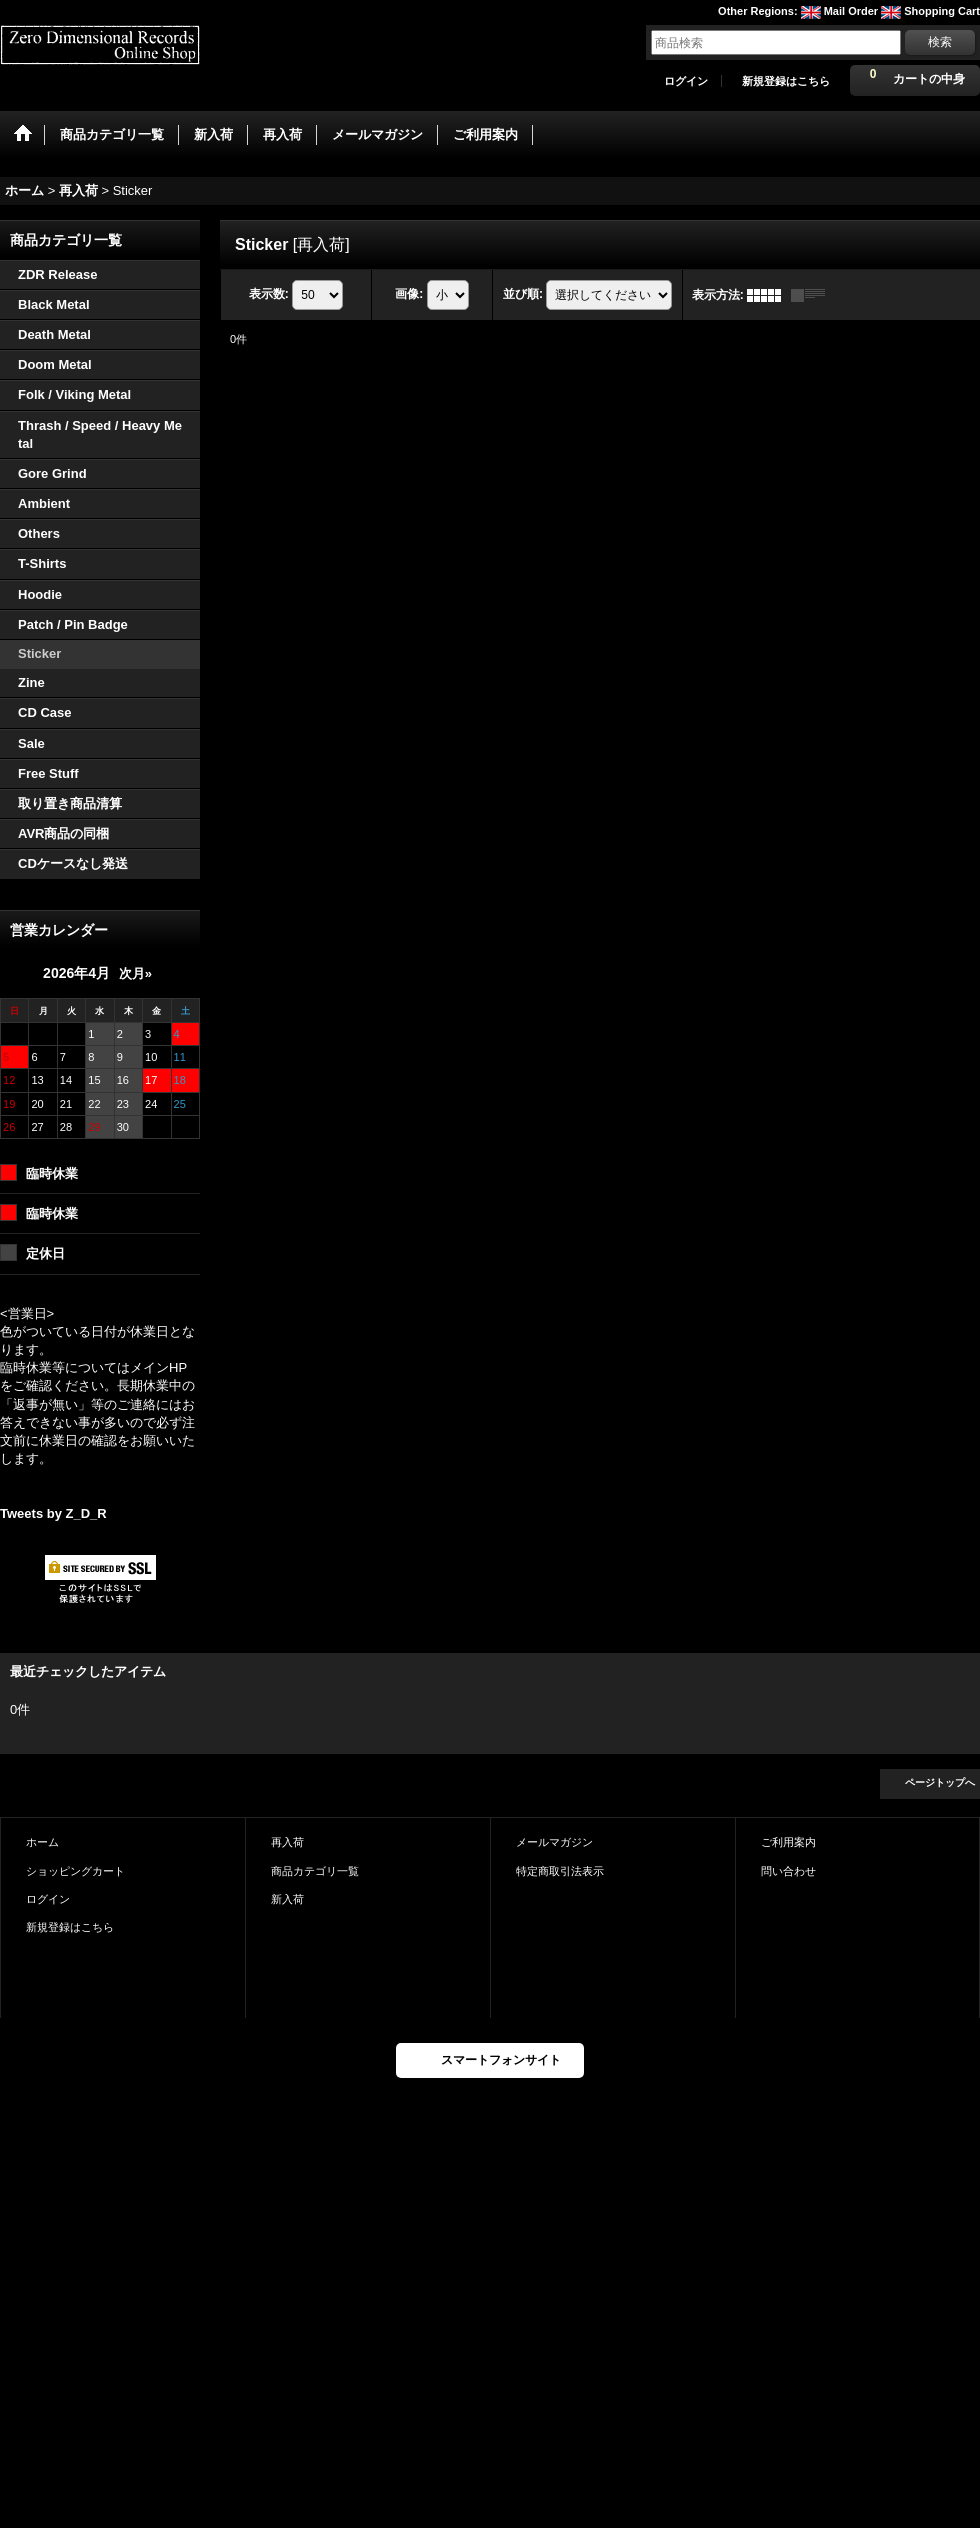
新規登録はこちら (786, 81)
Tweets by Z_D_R (53, 1513)
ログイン (686, 81)
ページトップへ (940, 1782)
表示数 (269, 294)
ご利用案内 (788, 1842)
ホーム (42, 1842)
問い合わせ (788, 1871)
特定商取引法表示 (560, 1871)
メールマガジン (554, 1842)
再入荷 (287, 1842)
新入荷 (287, 1899)
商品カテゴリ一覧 (315, 1871)
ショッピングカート (75, 1871)
